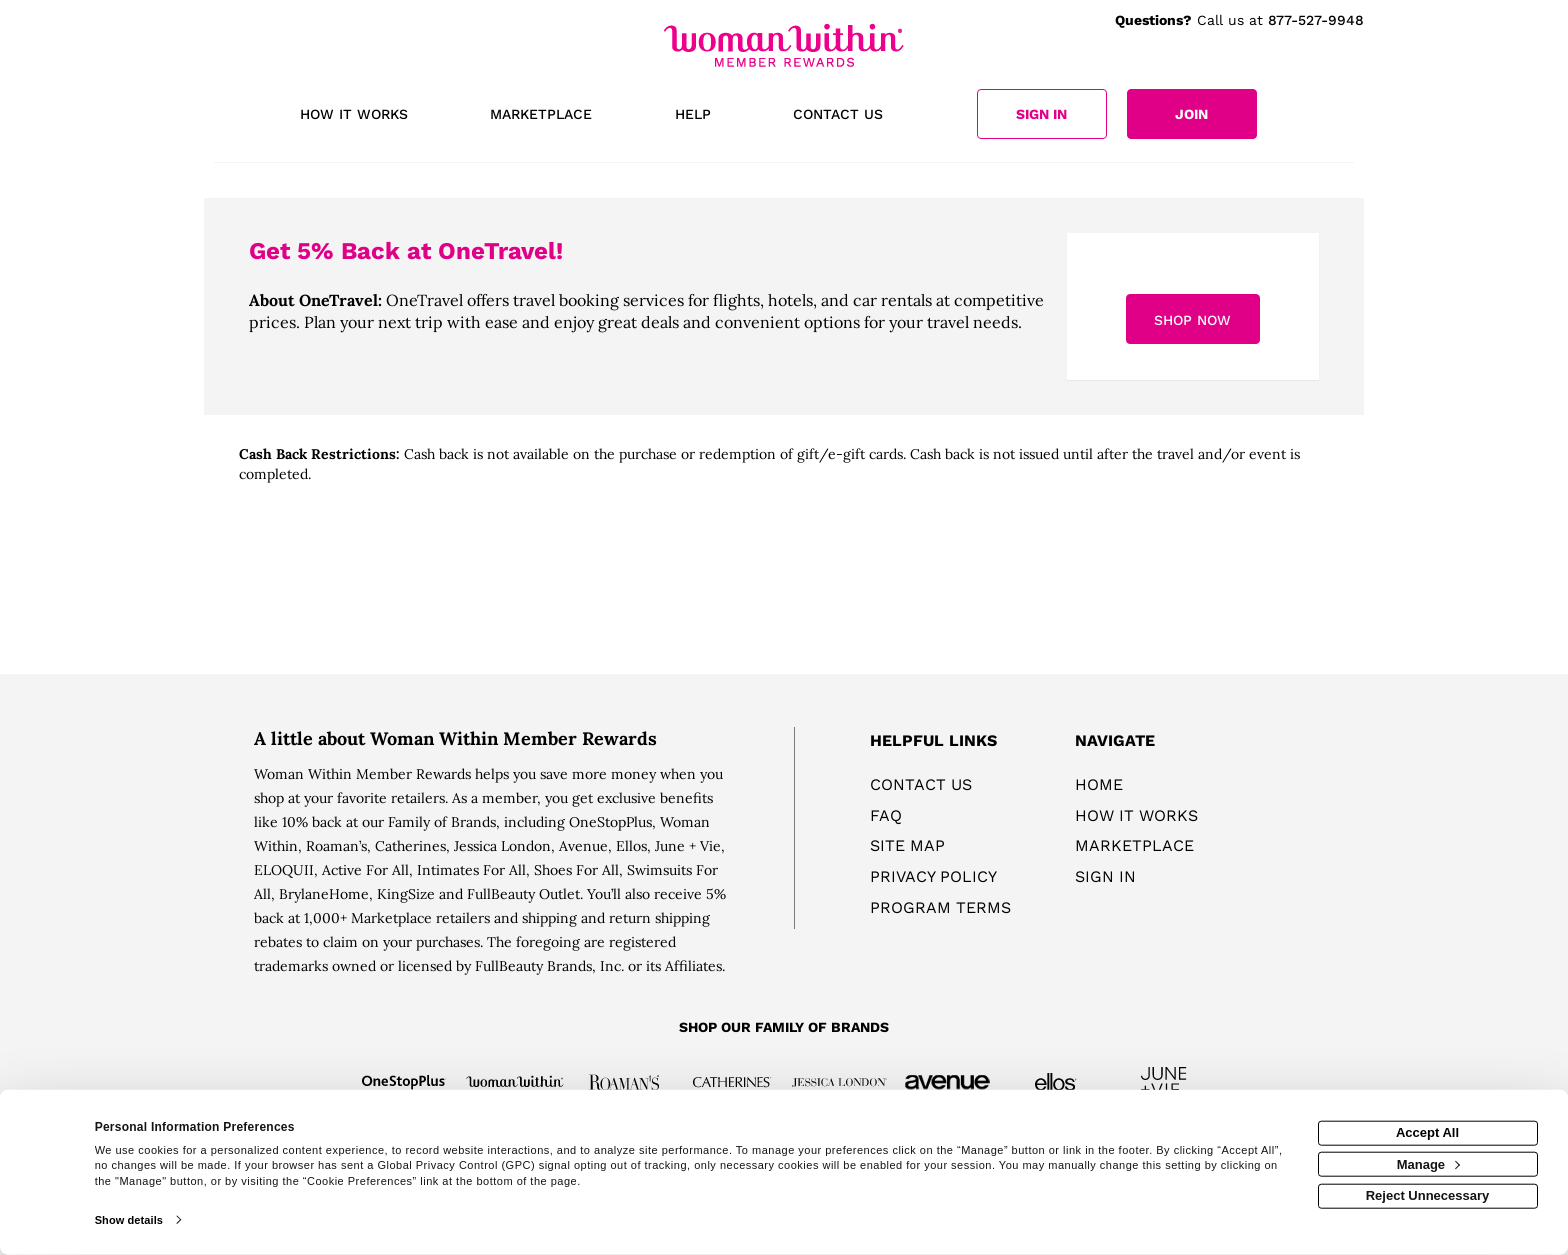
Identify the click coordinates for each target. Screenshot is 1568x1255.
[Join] (1192, 114)
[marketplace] (541, 116)
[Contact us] (838, 116)
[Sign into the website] (1042, 114)
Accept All (1427, 1132)
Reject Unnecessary (1428, 1195)
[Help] (693, 116)
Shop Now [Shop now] (1192, 320)
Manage (1428, 1163)
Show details (129, 1220)
